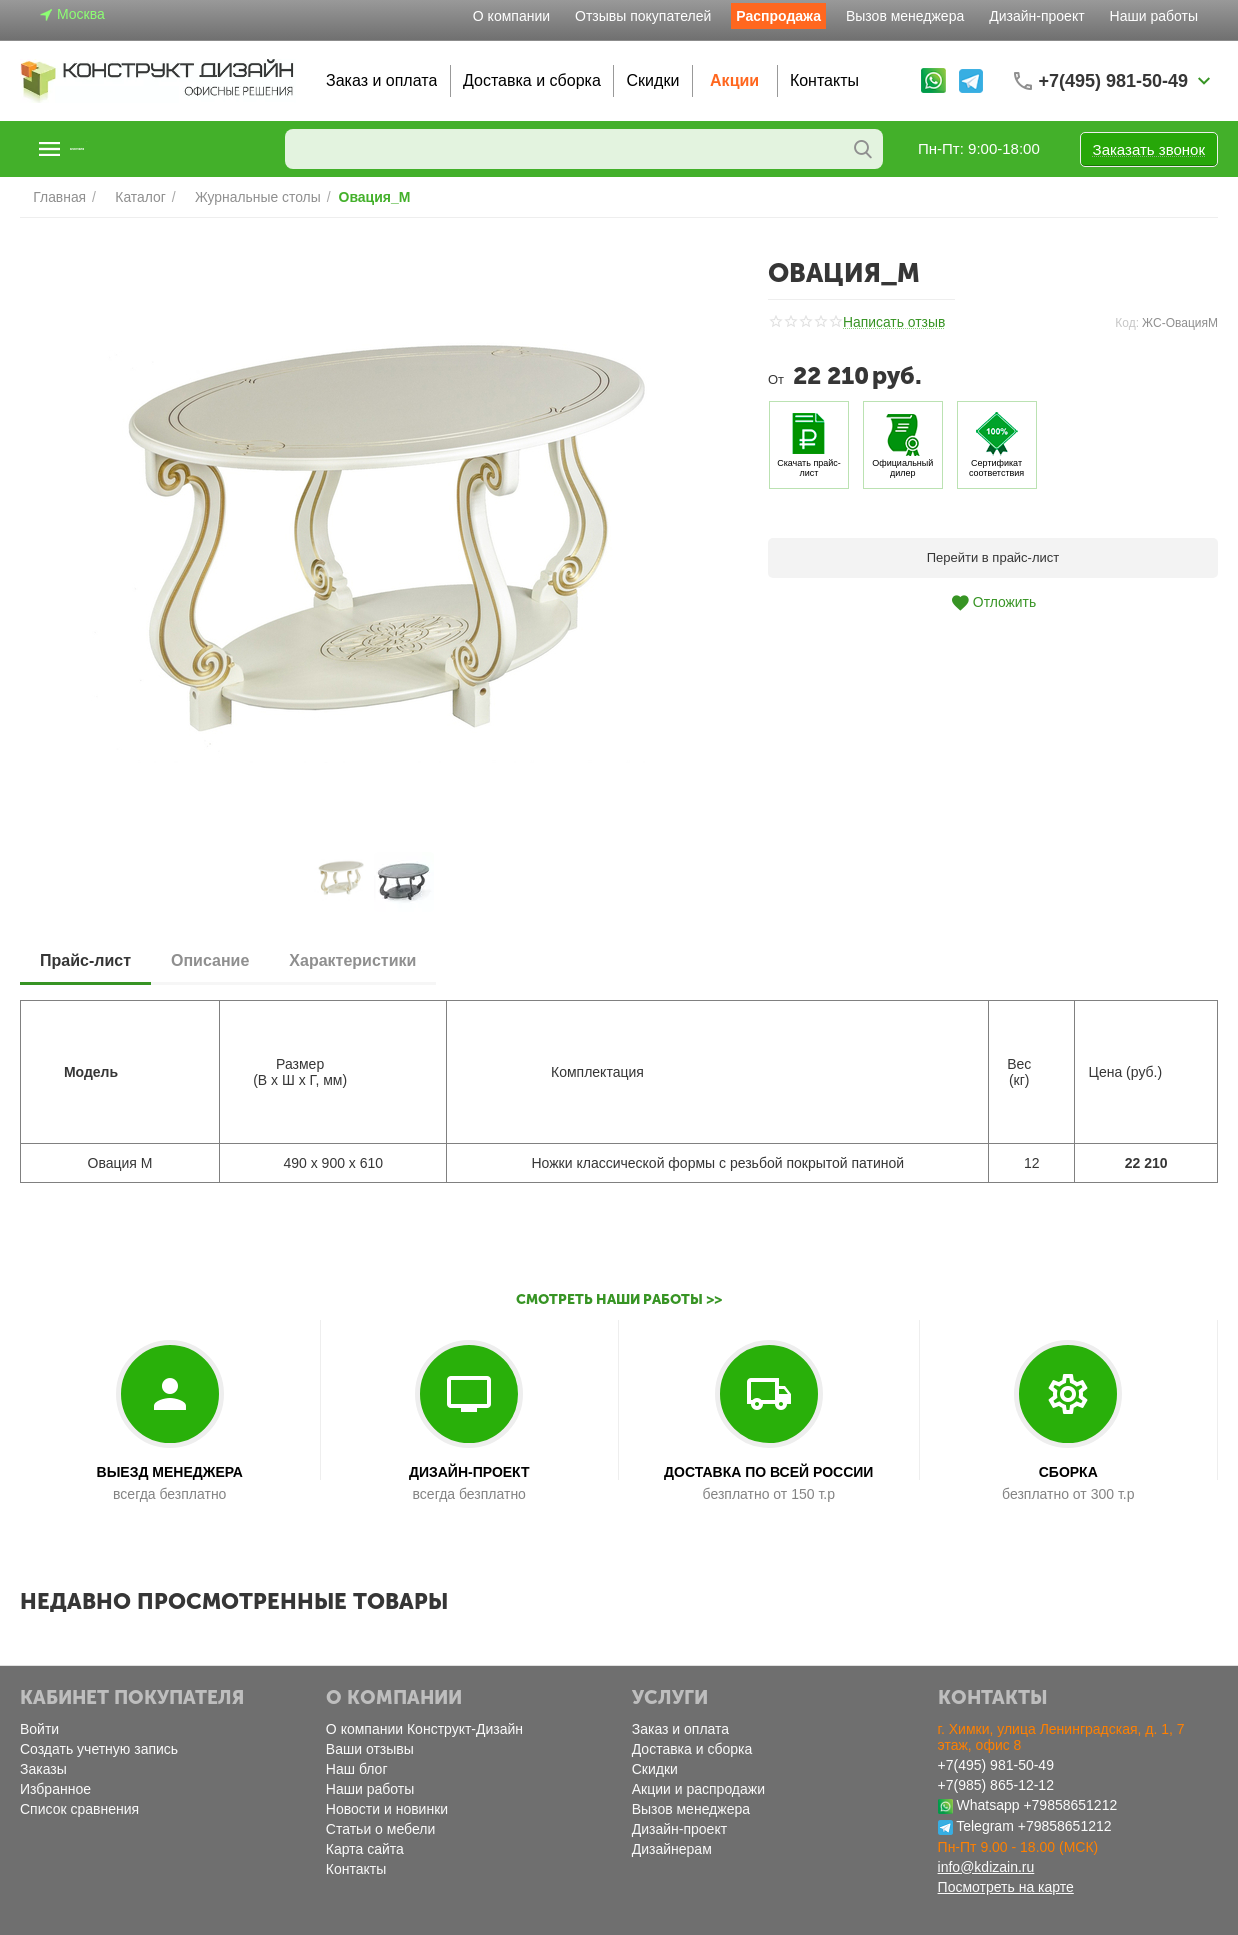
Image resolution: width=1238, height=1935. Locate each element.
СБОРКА (1068, 1472)
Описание (210, 960)
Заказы (43, 1769)
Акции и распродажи (698, 1789)
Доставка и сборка (532, 80)
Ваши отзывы (370, 1749)
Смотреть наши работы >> (619, 1299)
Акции (734, 80)
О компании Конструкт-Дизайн (424, 1729)
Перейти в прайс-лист (993, 557)
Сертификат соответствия (996, 468)
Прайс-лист (85, 960)
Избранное (55, 1789)
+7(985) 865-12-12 (996, 1785)
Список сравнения (79, 1809)
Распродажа (778, 16)
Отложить (993, 603)
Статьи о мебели (380, 1829)
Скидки (653, 80)
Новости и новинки (387, 1809)
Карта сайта (365, 1849)
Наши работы (1154, 16)
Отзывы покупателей (643, 16)
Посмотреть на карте (1006, 1887)
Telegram (985, 1826)
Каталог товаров (143, 149)
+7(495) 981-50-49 (996, 1765)
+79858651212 (1070, 1805)
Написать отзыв (891, 323)
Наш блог (357, 1769)
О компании (511, 16)
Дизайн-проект (1036, 16)
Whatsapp (987, 1805)
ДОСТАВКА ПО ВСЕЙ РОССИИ (768, 1472)
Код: (1127, 323)
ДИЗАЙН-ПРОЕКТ (469, 1472)
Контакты (824, 80)
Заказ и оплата (381, 80)
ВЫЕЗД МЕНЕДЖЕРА (170, 1472)
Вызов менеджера (905, 16)
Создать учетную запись (99, 1749)
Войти (39, 1729)
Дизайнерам (672, 1849)
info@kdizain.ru (986, 1867)
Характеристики (352, 960)
